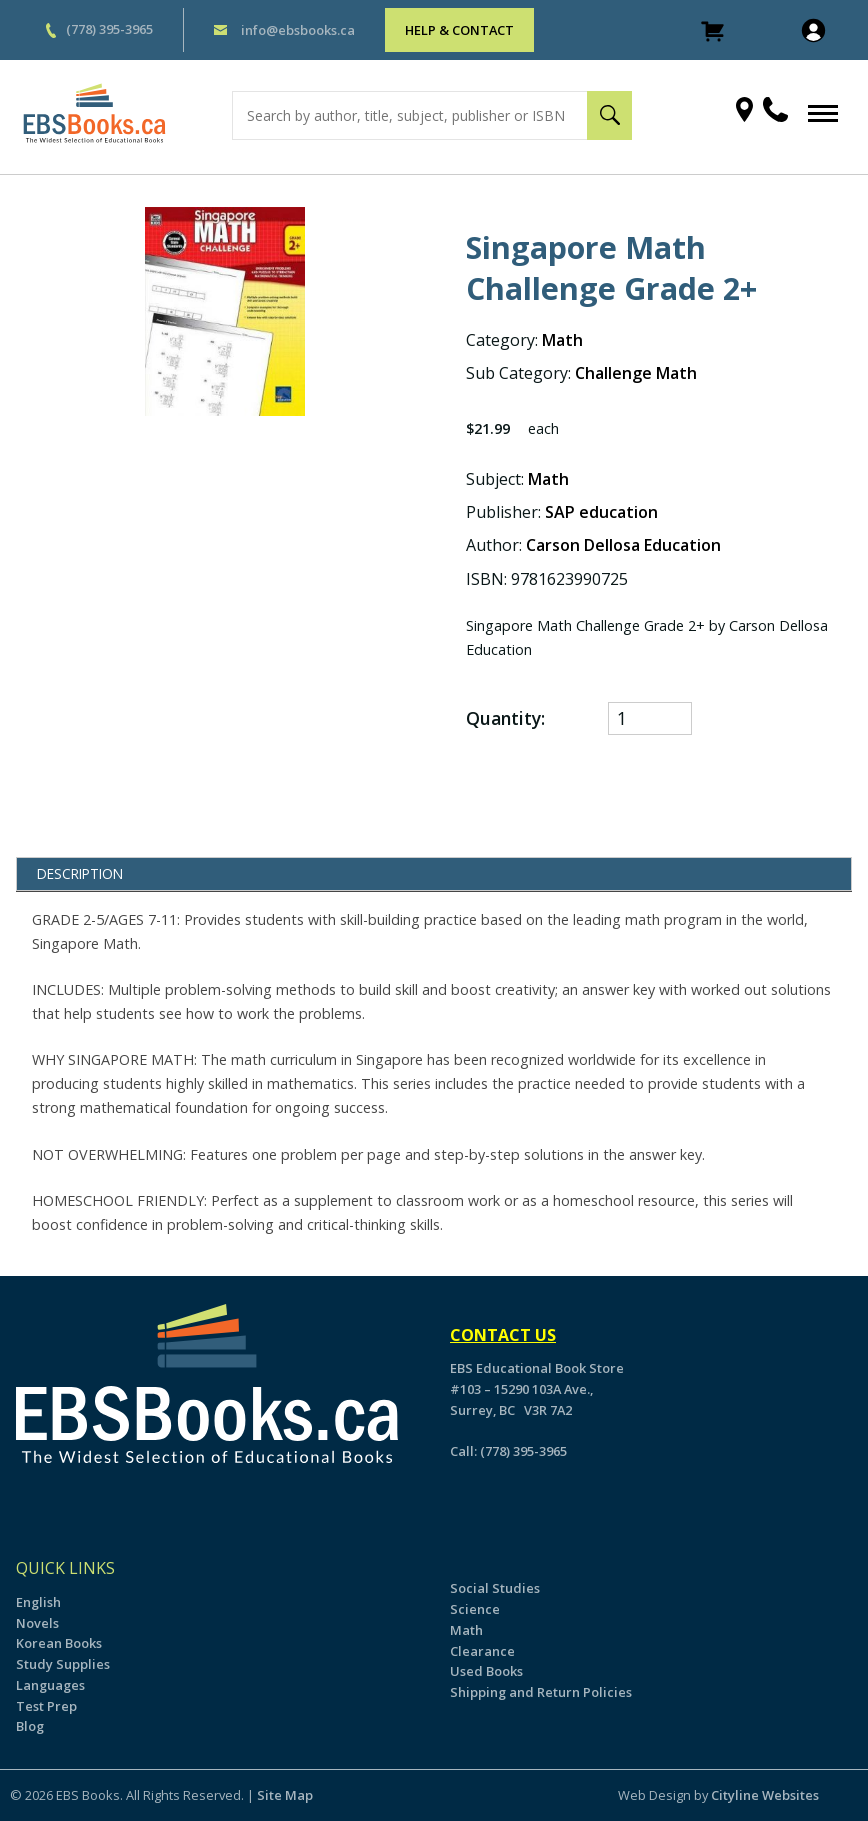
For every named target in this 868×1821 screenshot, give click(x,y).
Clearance (482, 1651)
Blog (30, 1726)
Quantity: (505, 718)
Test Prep (46, 1706)
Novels (37, 1623)
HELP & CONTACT (459, 30)
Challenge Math (636, 373)
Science (475, 1609)
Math (562, 340)
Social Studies (495, 1588)
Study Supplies (63, 1664)
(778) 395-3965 (109, 29)
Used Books (486, 1671)
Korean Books (59, 1643)
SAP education (601, 512)
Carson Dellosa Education (623, 545)
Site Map (285, 1795)
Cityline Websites (765, 1795)
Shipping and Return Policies (541, 1692)
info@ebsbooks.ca (298, 30)
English (38, 1602)
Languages (50, 1685)
